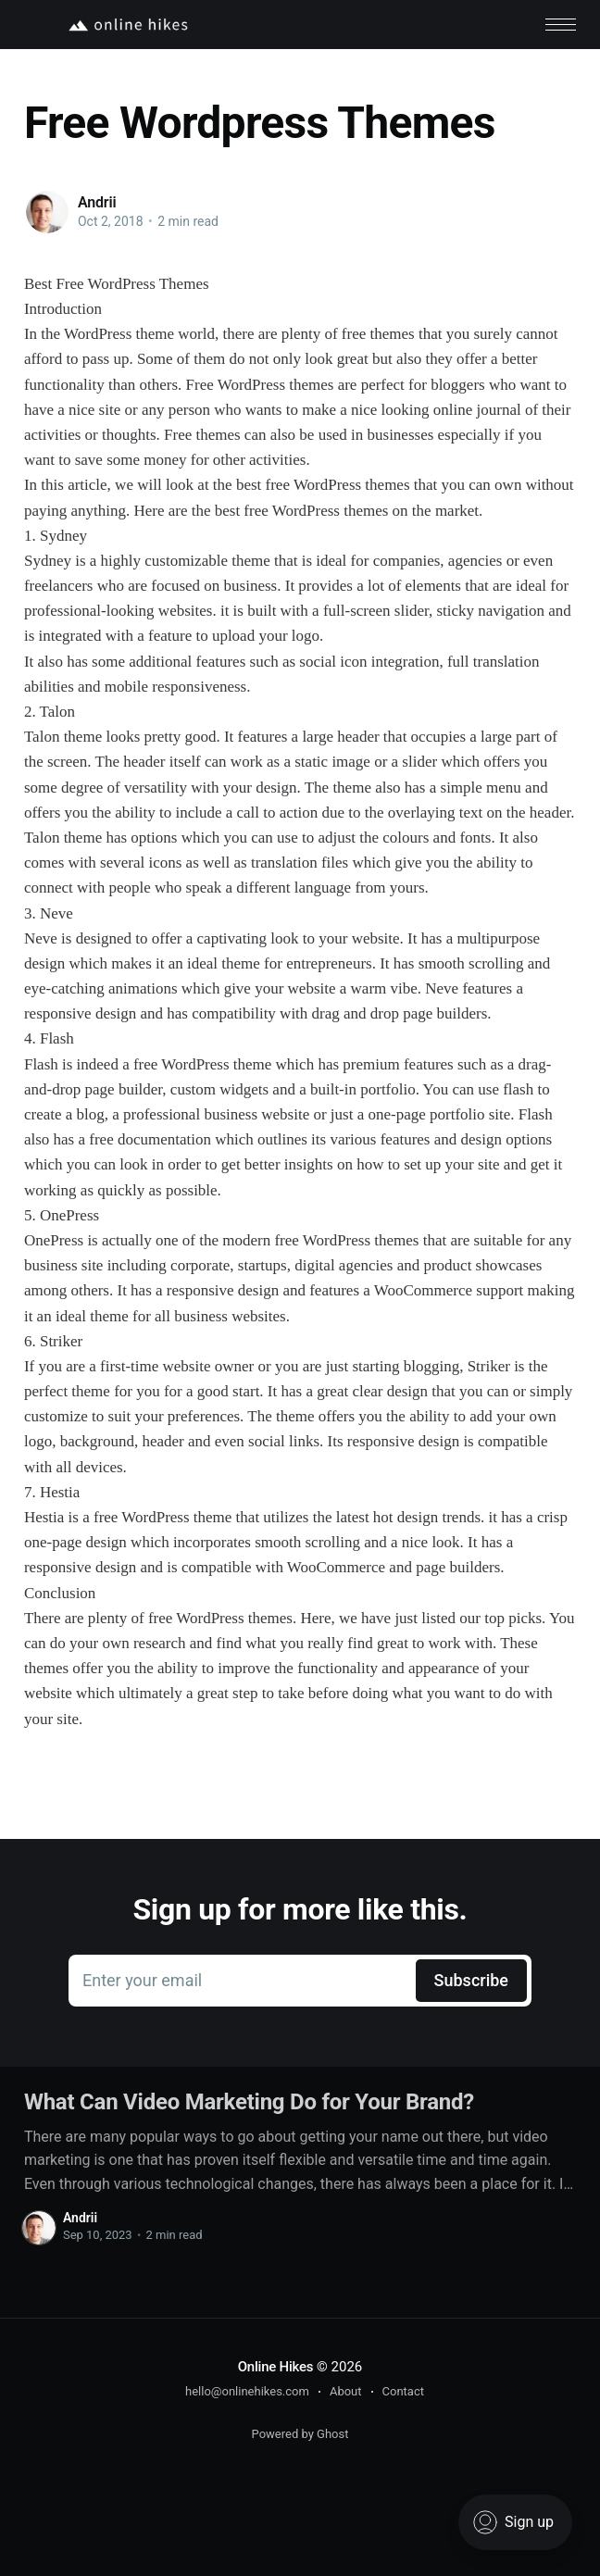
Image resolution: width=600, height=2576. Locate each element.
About (346, 2391)
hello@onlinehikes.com (247, 2391)
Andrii (97, 202)
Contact (403, 2391)
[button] (560, 24)
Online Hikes (276, 2366)
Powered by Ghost (300, 2434)
